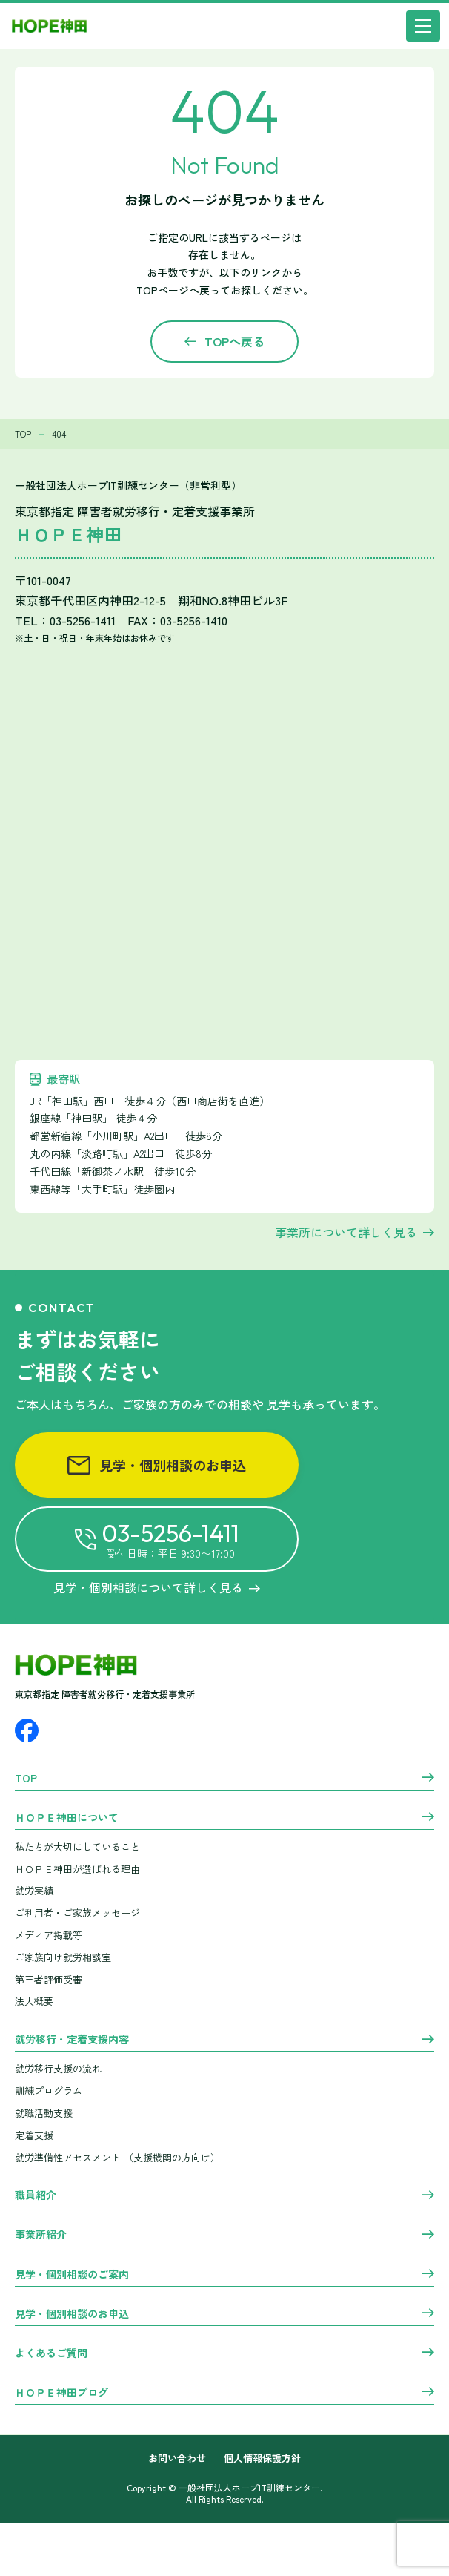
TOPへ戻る (234, 341)
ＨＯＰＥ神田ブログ (61, 2392)
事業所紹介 (41, 2234)
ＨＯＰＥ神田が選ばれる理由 (77, 1869)
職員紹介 (35, 2195)
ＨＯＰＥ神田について (67, 1818)
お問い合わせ (177, 2458)
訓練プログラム (48, 2090)
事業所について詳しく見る (346, 1232)
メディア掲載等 (48, 1935)
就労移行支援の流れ (58, 2068)
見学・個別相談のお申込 (156, 1465)
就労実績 (34, 1890)
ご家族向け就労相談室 (63, 1957)
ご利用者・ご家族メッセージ (77, 1912)
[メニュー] (423, 26)
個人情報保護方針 (262, 2458)
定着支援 (34, 2135)
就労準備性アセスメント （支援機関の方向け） (117, 2157)
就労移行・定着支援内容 (72, 2039)
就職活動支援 (44, 2113)
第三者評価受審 (48, 1979)
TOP (26, 1778)
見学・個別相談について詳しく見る (156, 1587)
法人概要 (34, 2001)
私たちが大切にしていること (77, 1846)
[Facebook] (27, 1730)
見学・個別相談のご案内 (72, 2275)
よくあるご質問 (51, 2353)
